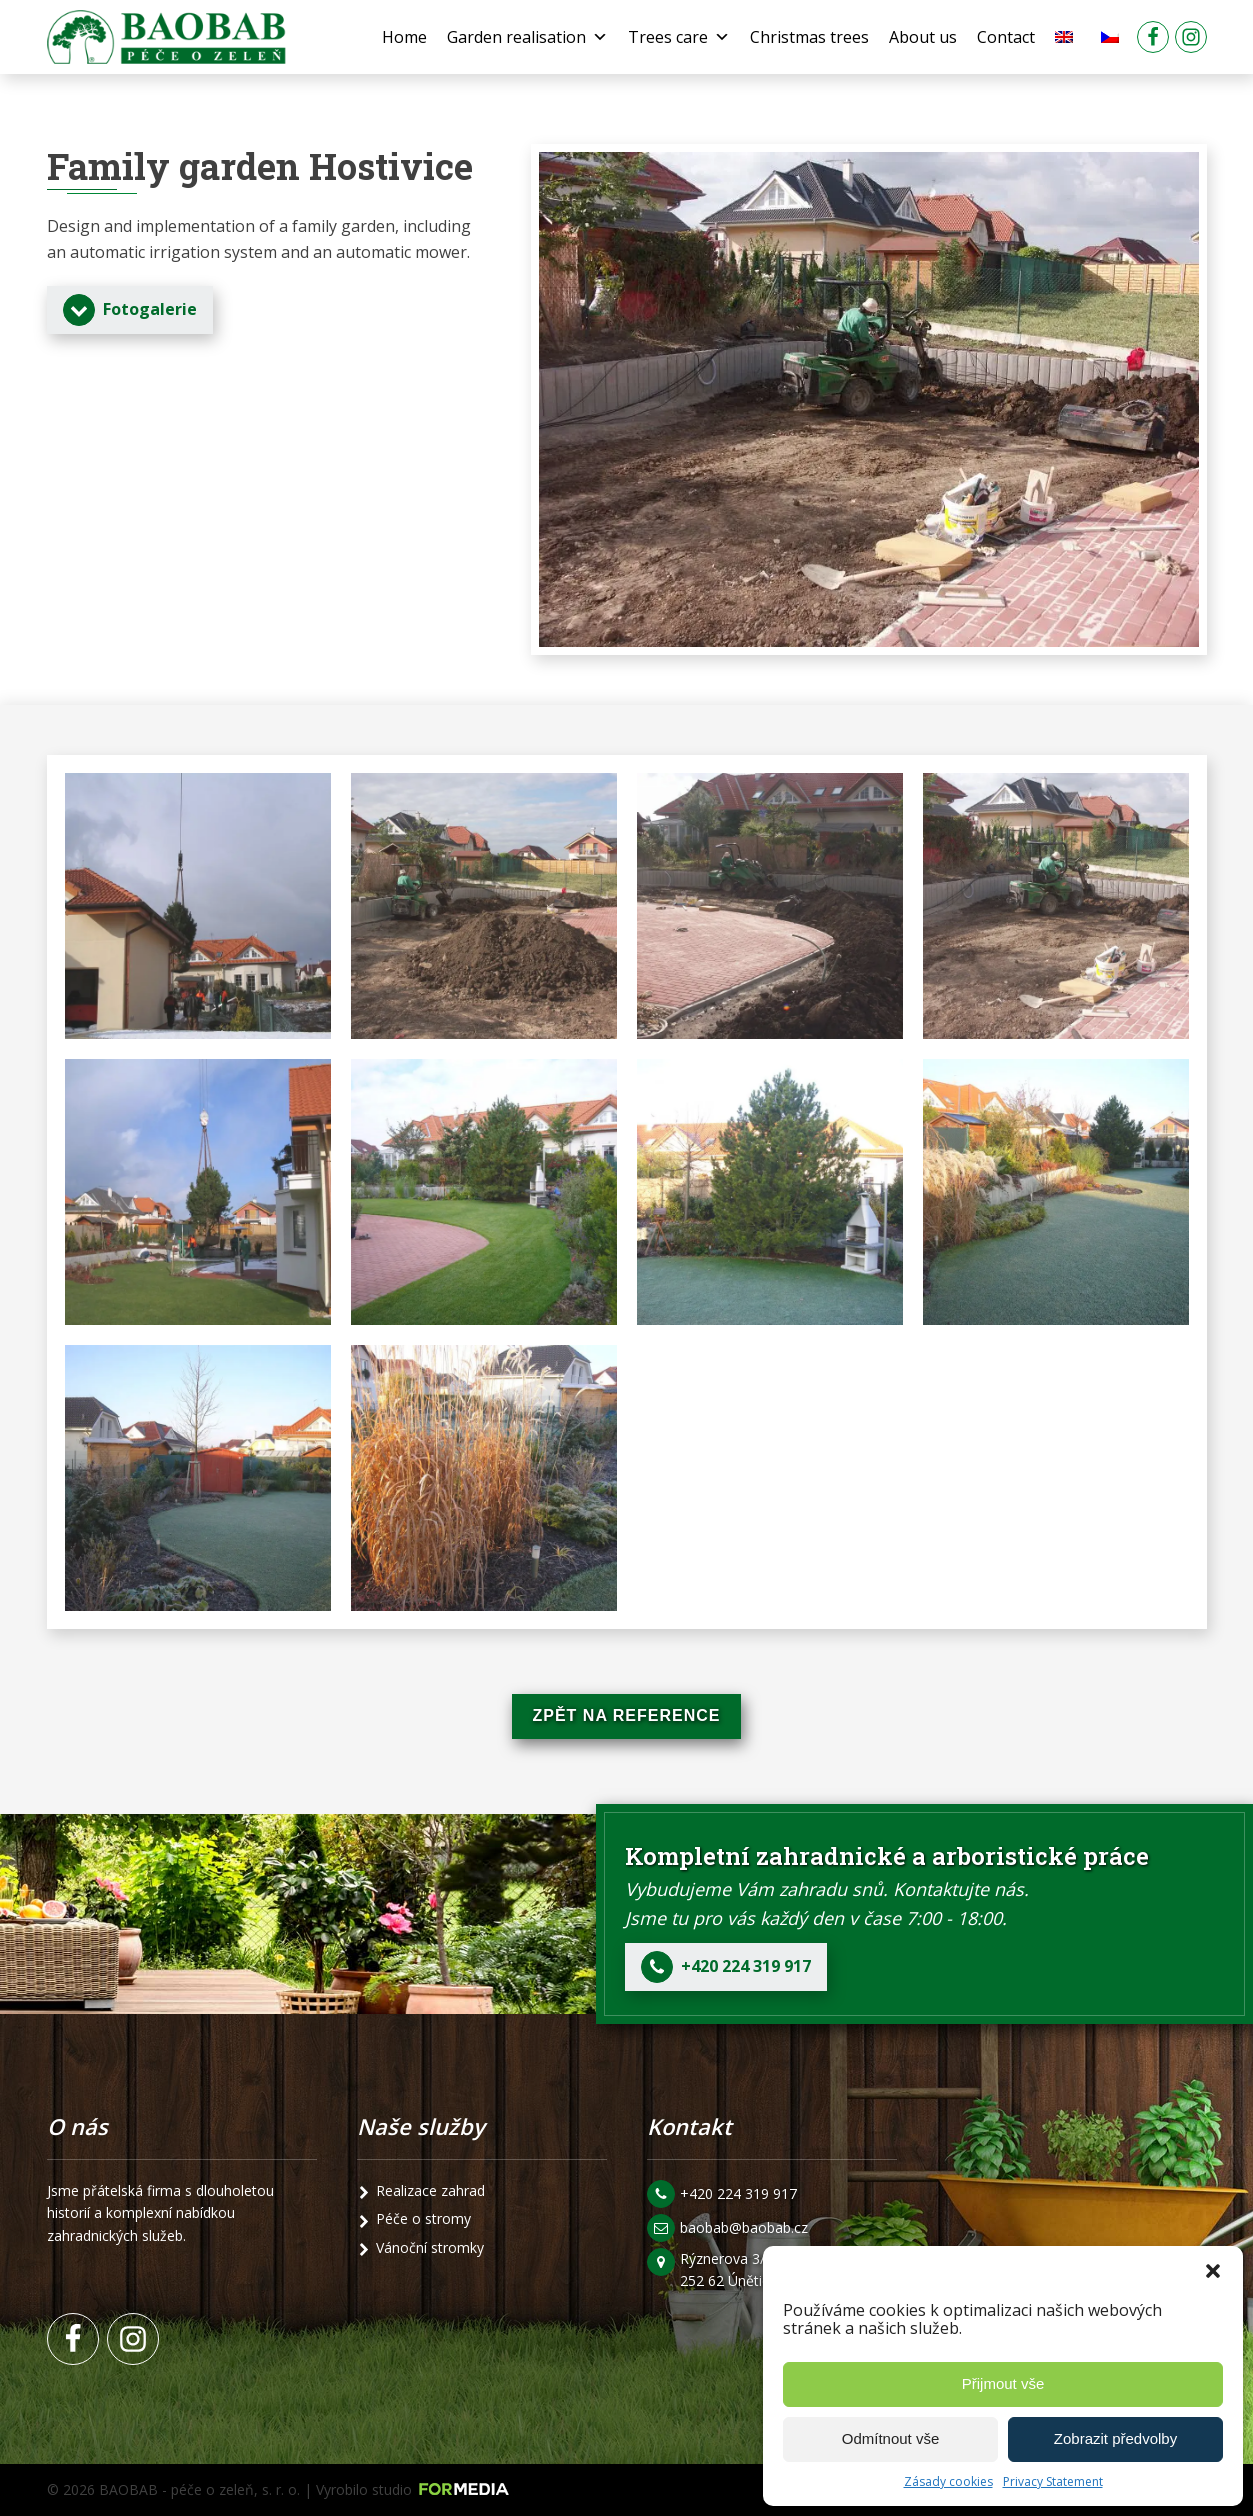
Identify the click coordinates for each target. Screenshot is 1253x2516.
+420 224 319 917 (738, 2193)
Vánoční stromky (430, 2247)
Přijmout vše (1003, 2383)
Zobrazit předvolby (1115, 2438)
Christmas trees (809, 37)
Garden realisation (527, 37)
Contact (1006, 37)
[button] (1213, 2271)
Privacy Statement (1053, 2481)
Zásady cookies (948, 2481)
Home (404, 37)
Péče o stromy (423, 2218)
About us (923, 37)
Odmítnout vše (891, 2438)
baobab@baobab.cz (744, 2227)
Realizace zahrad (430, 2190)
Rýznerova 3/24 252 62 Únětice (732, 2269)
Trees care (679, 37)
